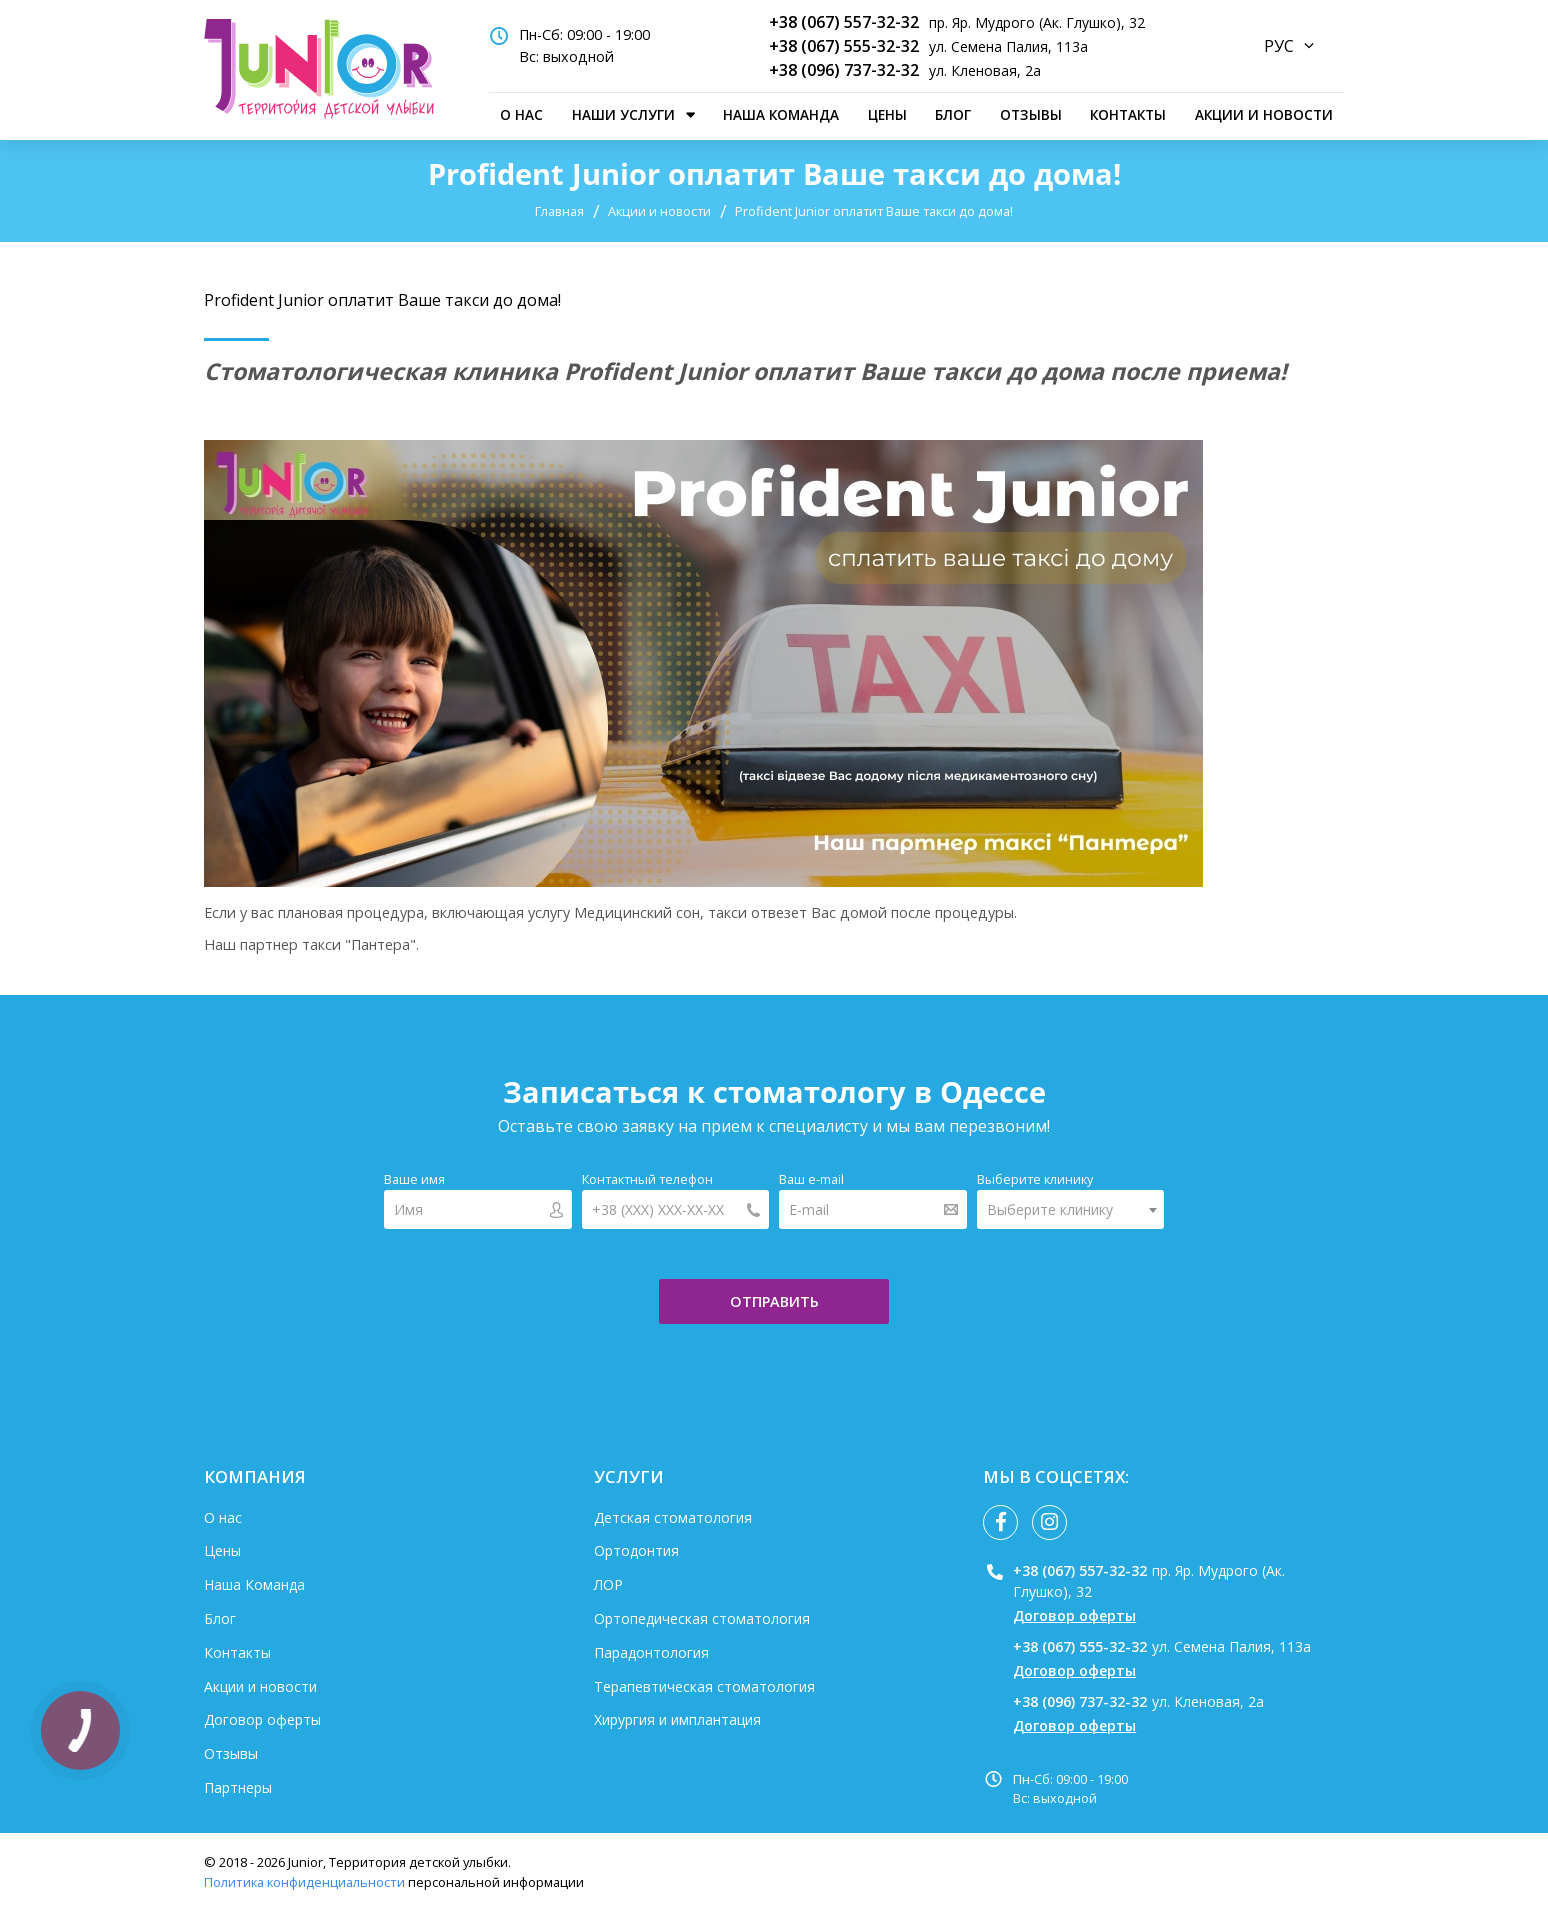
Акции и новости (1264, 114)
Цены (887, 114)
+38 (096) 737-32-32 (844, 70)
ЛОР (608, 1584)
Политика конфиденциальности (304, 1882)
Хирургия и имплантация (677, 1719)
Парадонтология (651, 1652)
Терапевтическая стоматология (704, 1686)
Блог (953, 114)
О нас (521, 114)
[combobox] (1071, 1209)
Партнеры (238, 1787)
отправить (774, 1301)
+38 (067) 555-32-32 (844, 46)
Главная (559, 211)
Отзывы (1031, 114)
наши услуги (623, 114)
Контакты (1128, 114)
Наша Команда (781, 114)
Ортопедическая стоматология (702, 1618)
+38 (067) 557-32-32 (844, 22)
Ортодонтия (636, 1550)
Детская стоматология (673, 1517)
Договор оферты (262, 1719)
